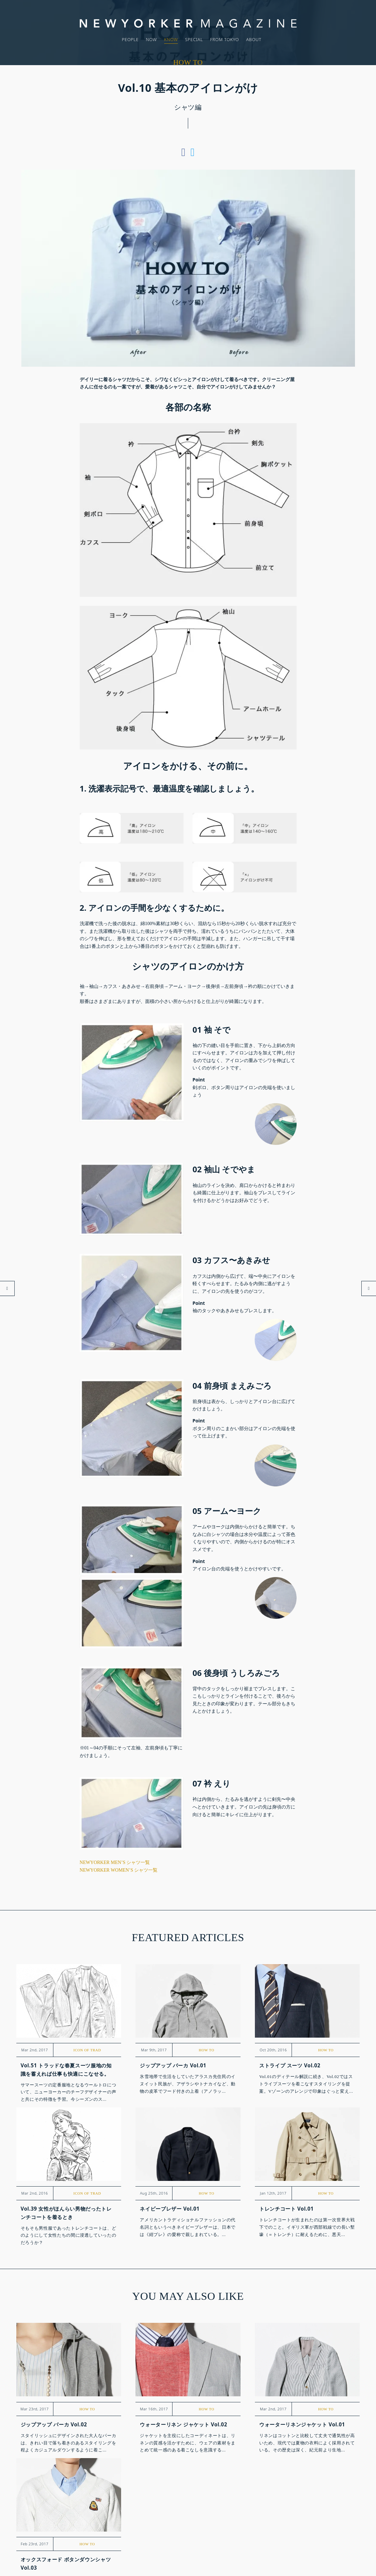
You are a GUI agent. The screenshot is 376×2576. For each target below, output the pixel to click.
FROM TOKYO (224, 39)
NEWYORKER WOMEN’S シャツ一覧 (119, 1870)
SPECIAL (194, 39)
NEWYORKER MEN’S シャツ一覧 (115, 1862)
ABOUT (254, 39)
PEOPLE (130, 39)
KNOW (171, 39)
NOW (151, 39)
